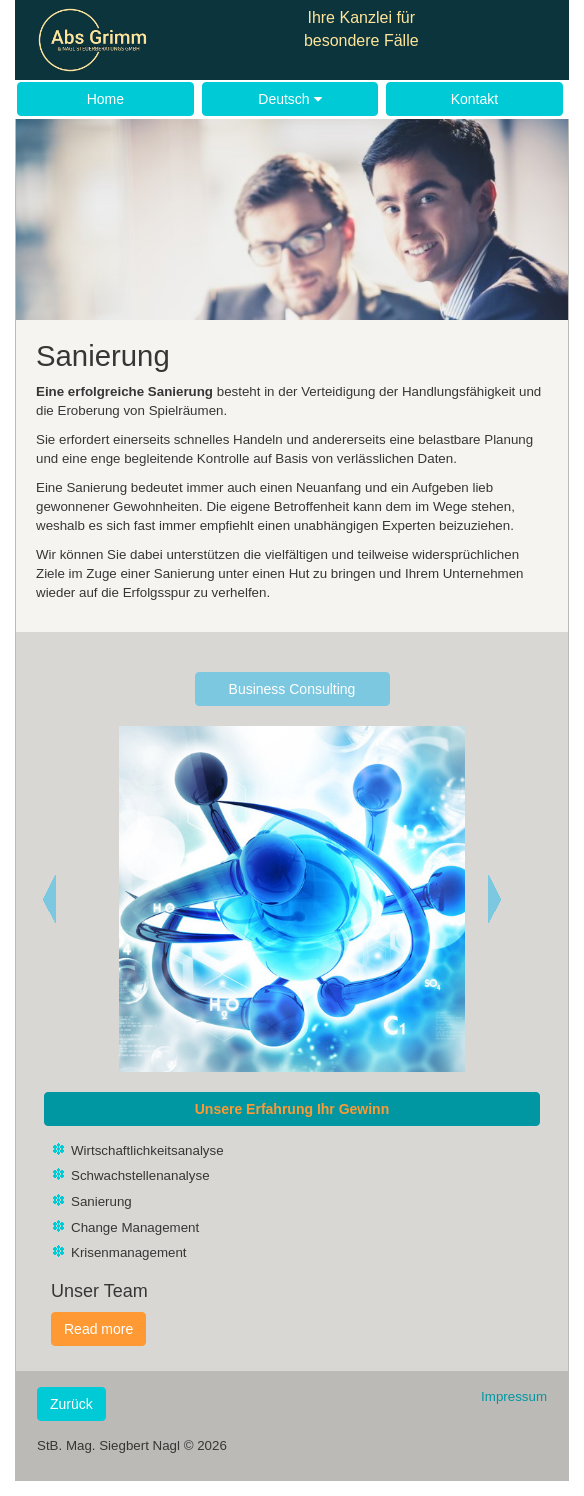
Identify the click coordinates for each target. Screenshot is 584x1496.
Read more (98, 1329)
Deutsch (289, 99)
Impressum (514, 1396)
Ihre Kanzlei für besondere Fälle (361, 29)
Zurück (71, 1404)
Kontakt (474, 99)
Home (105, 99)
